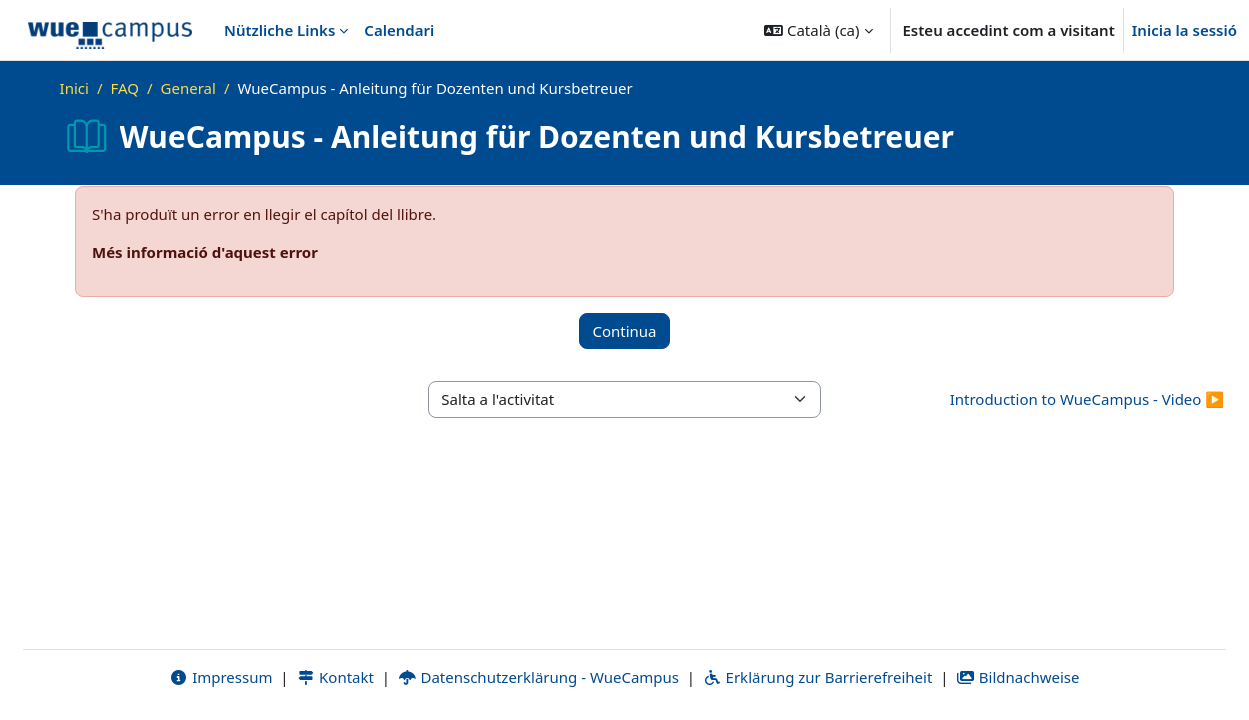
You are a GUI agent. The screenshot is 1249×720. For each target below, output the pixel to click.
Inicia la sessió (1184, 30)
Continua (624, 331)
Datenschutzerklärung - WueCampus (538, 677)
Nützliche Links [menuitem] (279, 30)
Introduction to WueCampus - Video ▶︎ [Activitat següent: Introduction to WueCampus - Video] (1087, 399)
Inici (74, 88)
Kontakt (335, 677)
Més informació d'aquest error (205, 252)
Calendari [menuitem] (399, 30)
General (188, 88)
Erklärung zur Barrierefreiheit (817, 677)
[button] (818, 30)
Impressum (220, 677)
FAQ (124, 88)
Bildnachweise (1017, 677)
